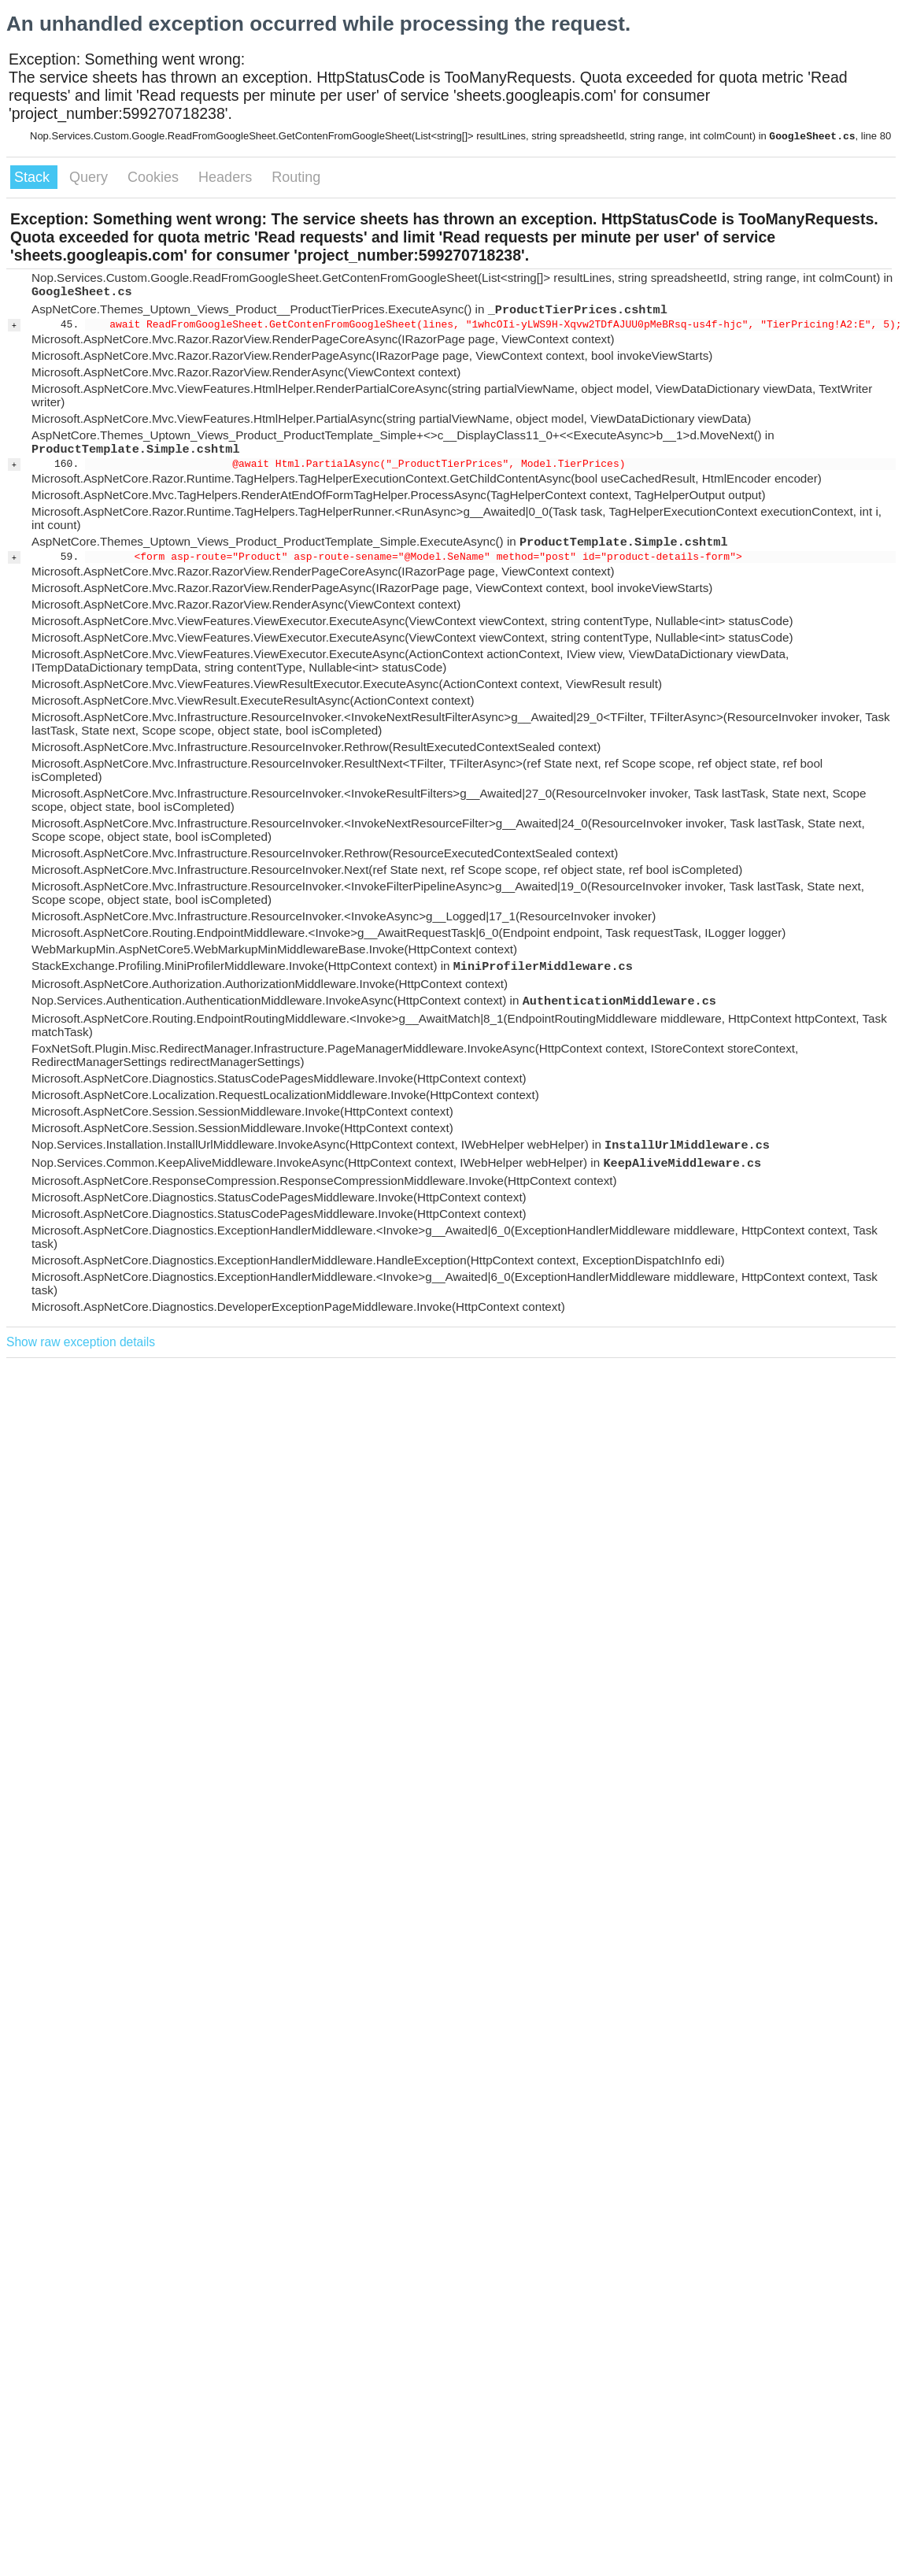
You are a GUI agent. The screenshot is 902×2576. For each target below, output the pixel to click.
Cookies (155, 177)
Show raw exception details (80, 1342)
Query (90, 177)
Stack (34, 177)
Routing (296, 177)
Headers (227, 177)
